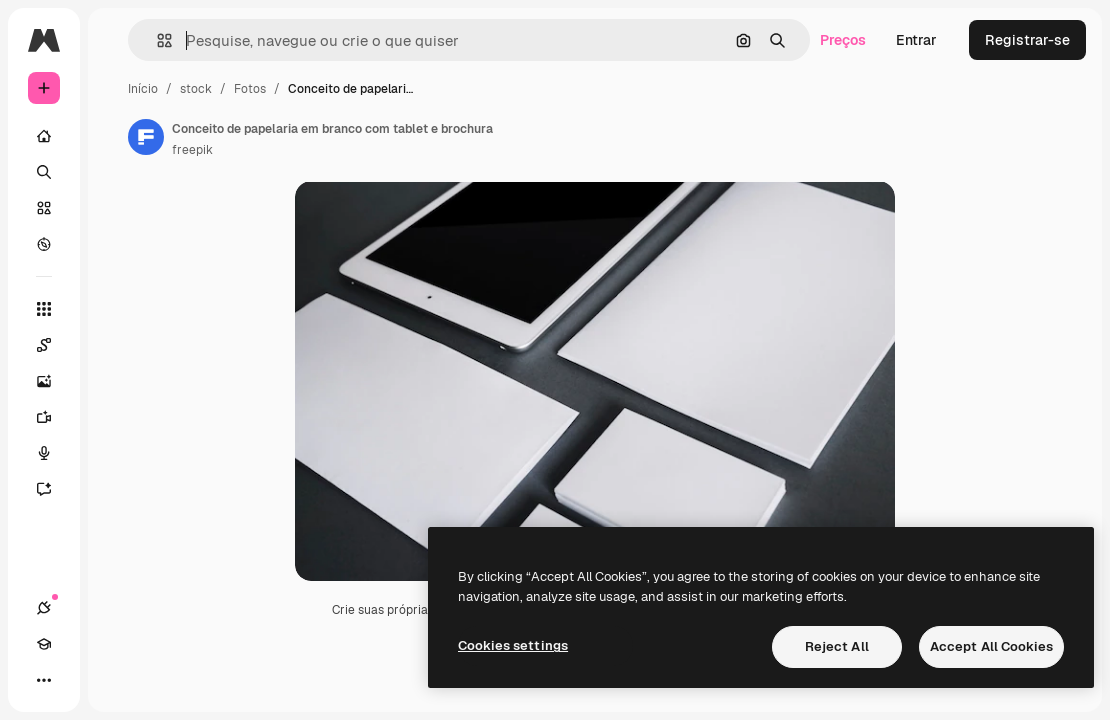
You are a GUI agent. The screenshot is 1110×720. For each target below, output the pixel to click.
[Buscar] (44, 172)
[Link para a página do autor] (146, 137)
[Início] (44, 136)
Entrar (916, 40)
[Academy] (44, 644)
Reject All (837, 646)
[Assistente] (54, 489)
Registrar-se (1027, 40)
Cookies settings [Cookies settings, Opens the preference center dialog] (513, 645)
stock (196, 89)
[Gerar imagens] (54, 381)
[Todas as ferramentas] (44, 309)
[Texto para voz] (54, 453)
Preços (843, 40)
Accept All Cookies (991, 646)
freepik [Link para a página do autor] (192, 150)
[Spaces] (54, 345)
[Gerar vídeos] (54, 417)
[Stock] (44, 208)
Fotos (250, 89)
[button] (156, 40)
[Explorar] (44, 244)
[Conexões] (44, 608)
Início (143, 89)
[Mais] (44, 680)
